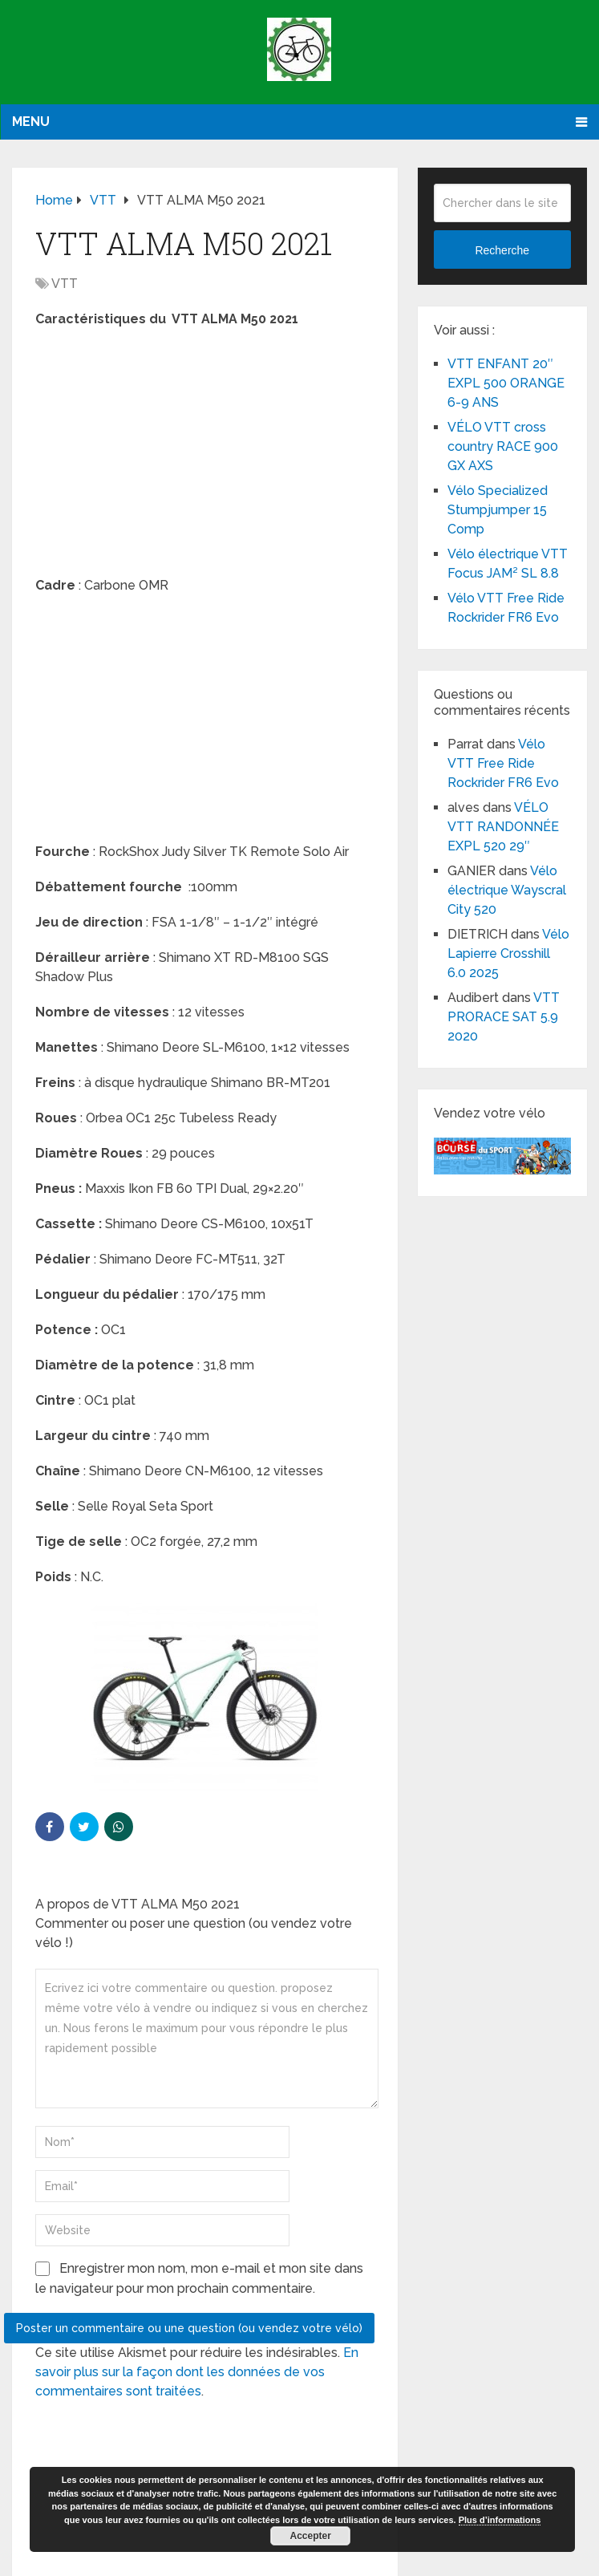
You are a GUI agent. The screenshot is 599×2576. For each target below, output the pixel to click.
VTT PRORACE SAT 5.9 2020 (503, 1017)
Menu (31, 121)
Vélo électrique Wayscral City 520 (506, 890)
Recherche (502, 250)
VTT (64, 283)
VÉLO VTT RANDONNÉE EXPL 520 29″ (503, 827)
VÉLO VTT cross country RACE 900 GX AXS (502, 446)
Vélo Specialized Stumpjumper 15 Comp (497, 510)
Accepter (309, 2536)
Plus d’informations (500, 2520)
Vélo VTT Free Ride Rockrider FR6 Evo (503, 763)
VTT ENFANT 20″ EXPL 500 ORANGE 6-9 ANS (506, 383)
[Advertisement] (204, 457)
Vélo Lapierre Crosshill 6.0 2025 (508, 953)
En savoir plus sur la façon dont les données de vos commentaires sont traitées (196, 2372)
